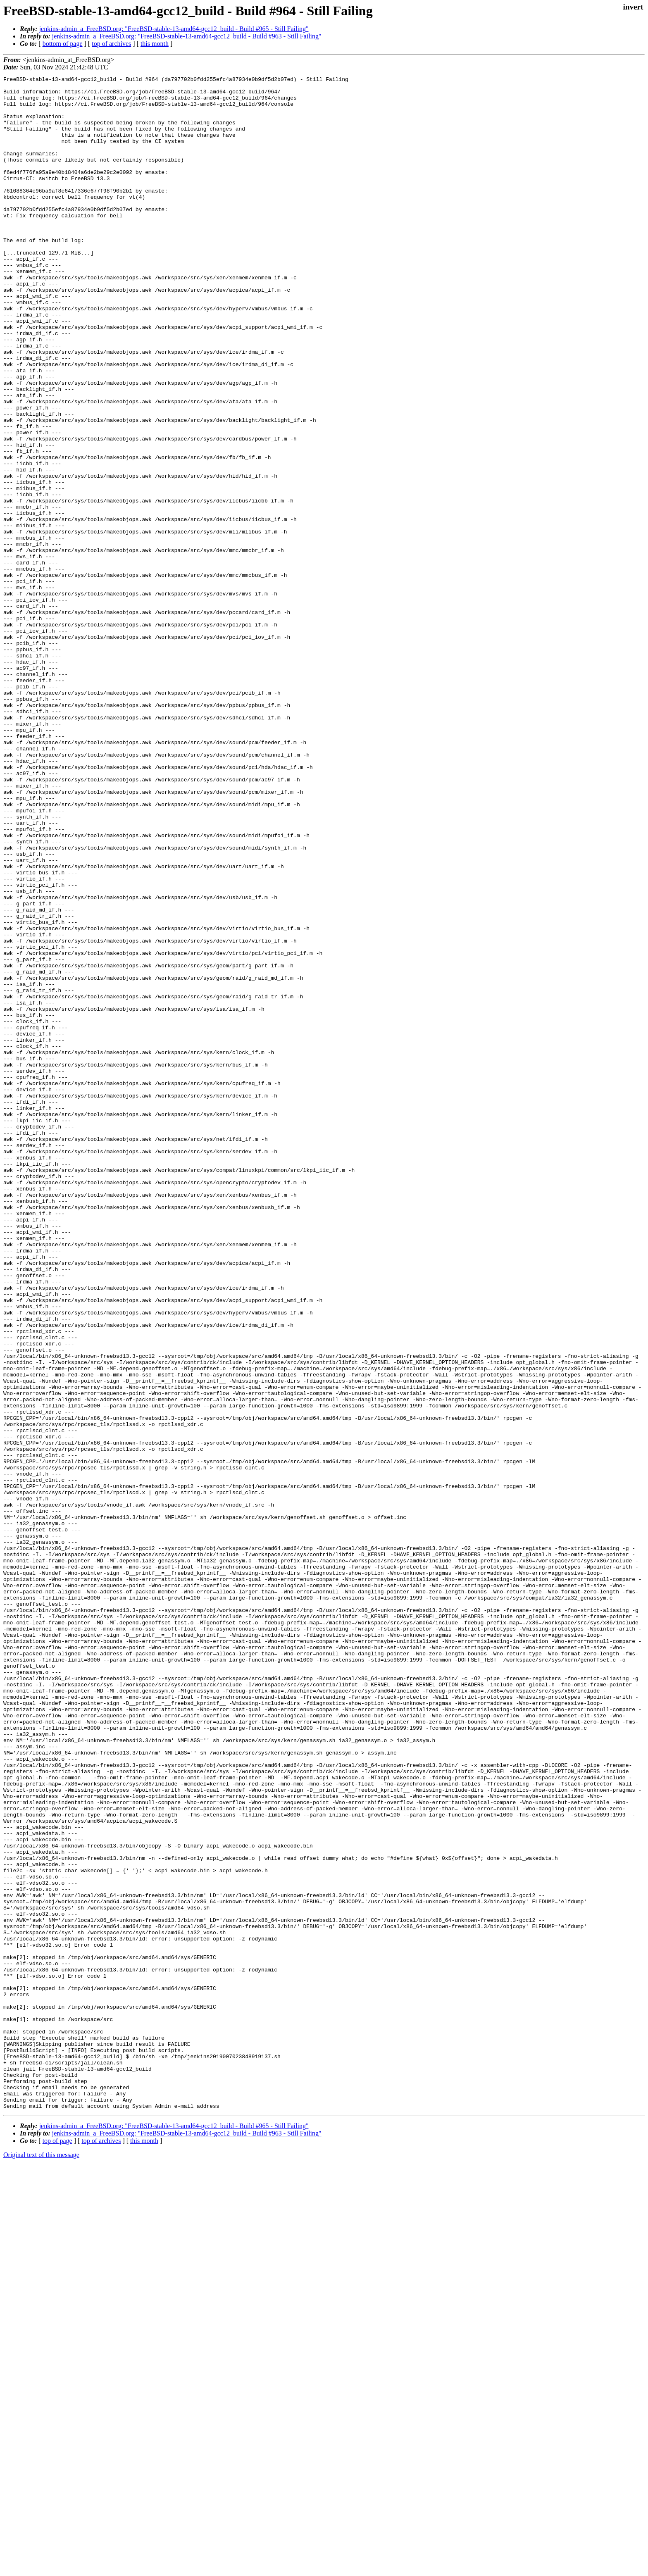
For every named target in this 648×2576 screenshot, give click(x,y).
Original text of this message (41, 2561)
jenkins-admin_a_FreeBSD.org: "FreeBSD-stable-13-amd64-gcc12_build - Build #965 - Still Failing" (174, 28)
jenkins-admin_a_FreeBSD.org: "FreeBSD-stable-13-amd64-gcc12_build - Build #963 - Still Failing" (187, 36)
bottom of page (63, 43)
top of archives (111, 43)
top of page (57, 2547)
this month (155, 43)
